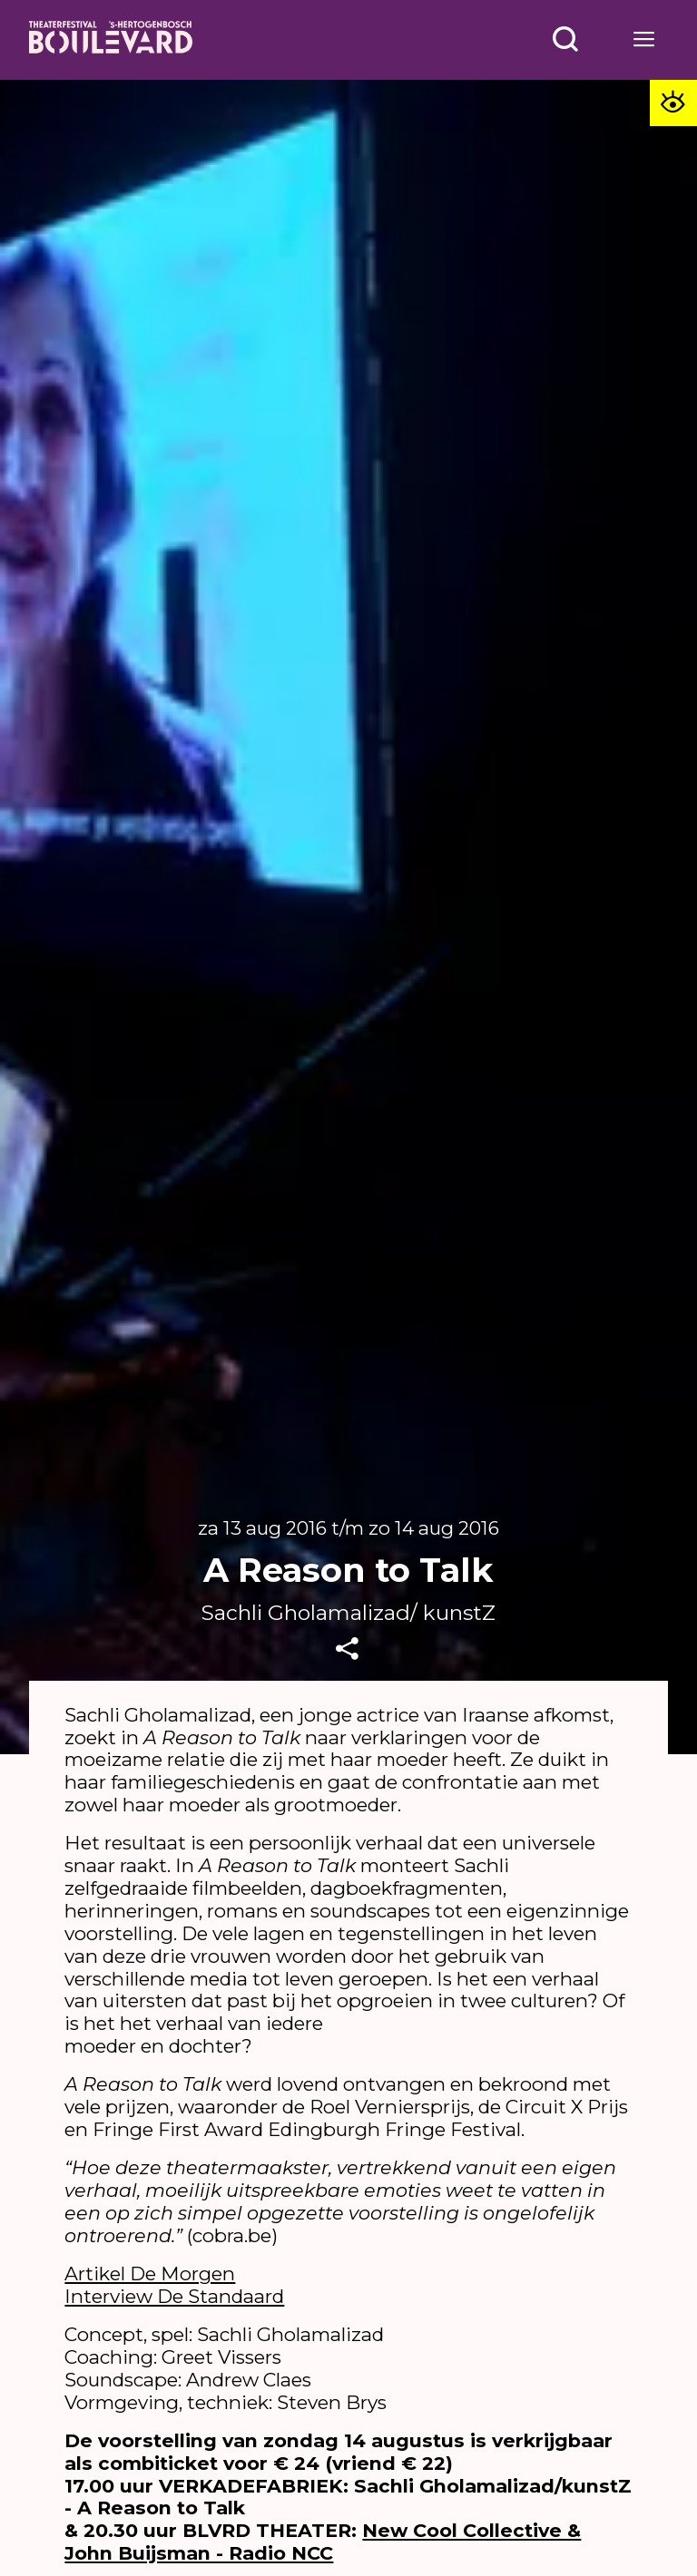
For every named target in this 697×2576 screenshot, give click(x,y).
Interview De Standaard (174, 2296)
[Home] (110, 40)
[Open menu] (566, 39)
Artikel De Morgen (149, 2273)
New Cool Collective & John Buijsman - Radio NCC (322, 2541)
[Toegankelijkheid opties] (670, 106)
